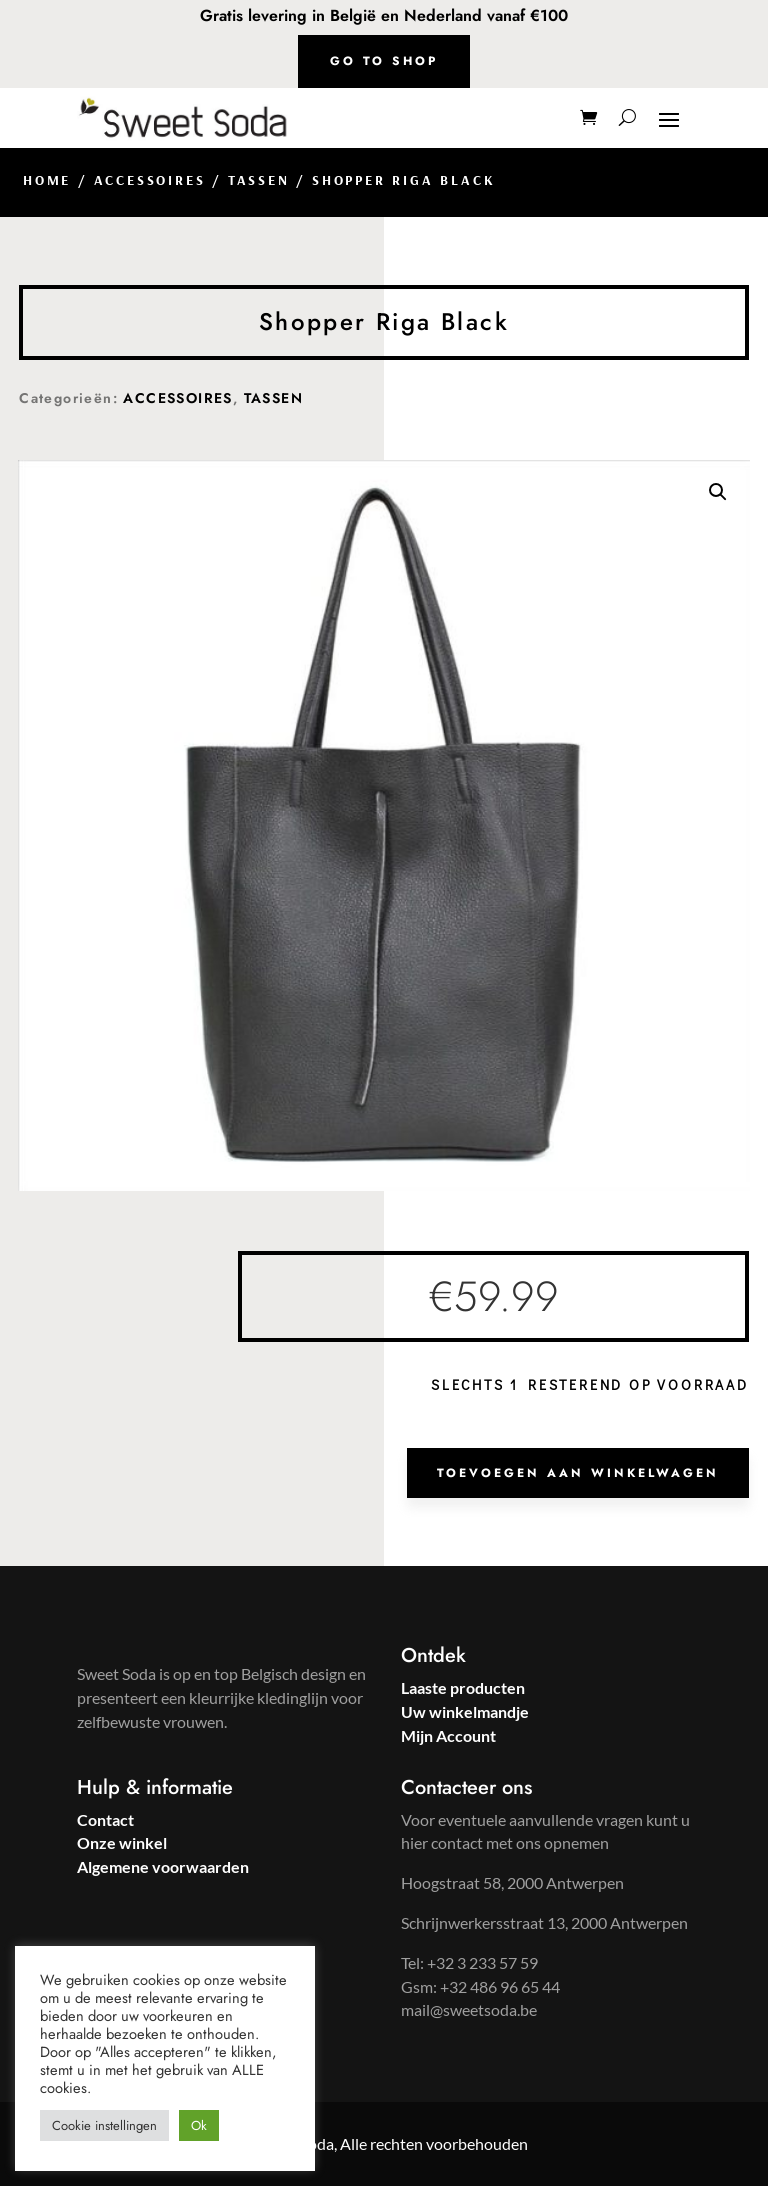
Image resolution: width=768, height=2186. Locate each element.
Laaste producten (463, 1687)
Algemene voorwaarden (163, 1866)
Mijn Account (448, 1735)
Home (47, 180)
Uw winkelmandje (465, 1711)
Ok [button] (199, 2125)
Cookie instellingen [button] (104, 2125)
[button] (718, 492)
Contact (105, 1819)
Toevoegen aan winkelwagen (578, 1473)
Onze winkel (122, 1842)
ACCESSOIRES (150, 180)
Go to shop (384, 61)
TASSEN (259, 180)
